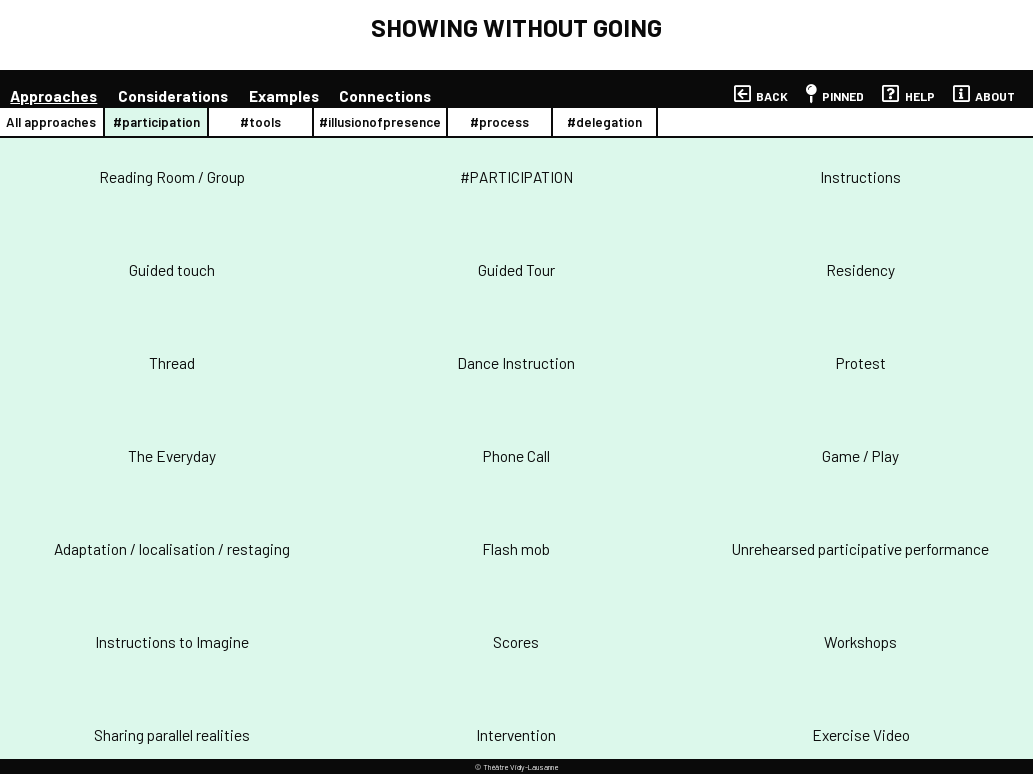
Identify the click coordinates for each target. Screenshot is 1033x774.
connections (385, 96)
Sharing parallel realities (172, 735)
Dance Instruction (516, 363)
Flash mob (516, 549)
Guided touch (172, 270)
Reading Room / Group (172, 177)
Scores (516, 642)
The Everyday (172, 456)
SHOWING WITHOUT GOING (516, 27)
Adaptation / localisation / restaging (172, 549)
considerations (173, 96)
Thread (172, 363)
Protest (861, 363)
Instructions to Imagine (172, 642)
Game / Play (860, 456)
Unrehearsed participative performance (860, 549)
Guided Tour (516, 270)
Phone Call (516, 456)
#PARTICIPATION (516, 177)
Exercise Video (861, 735)
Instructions (860, 177)
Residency (860, 270)
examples (284, 96)
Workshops (860, 642)
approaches (53, 96)
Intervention (516, 735)
